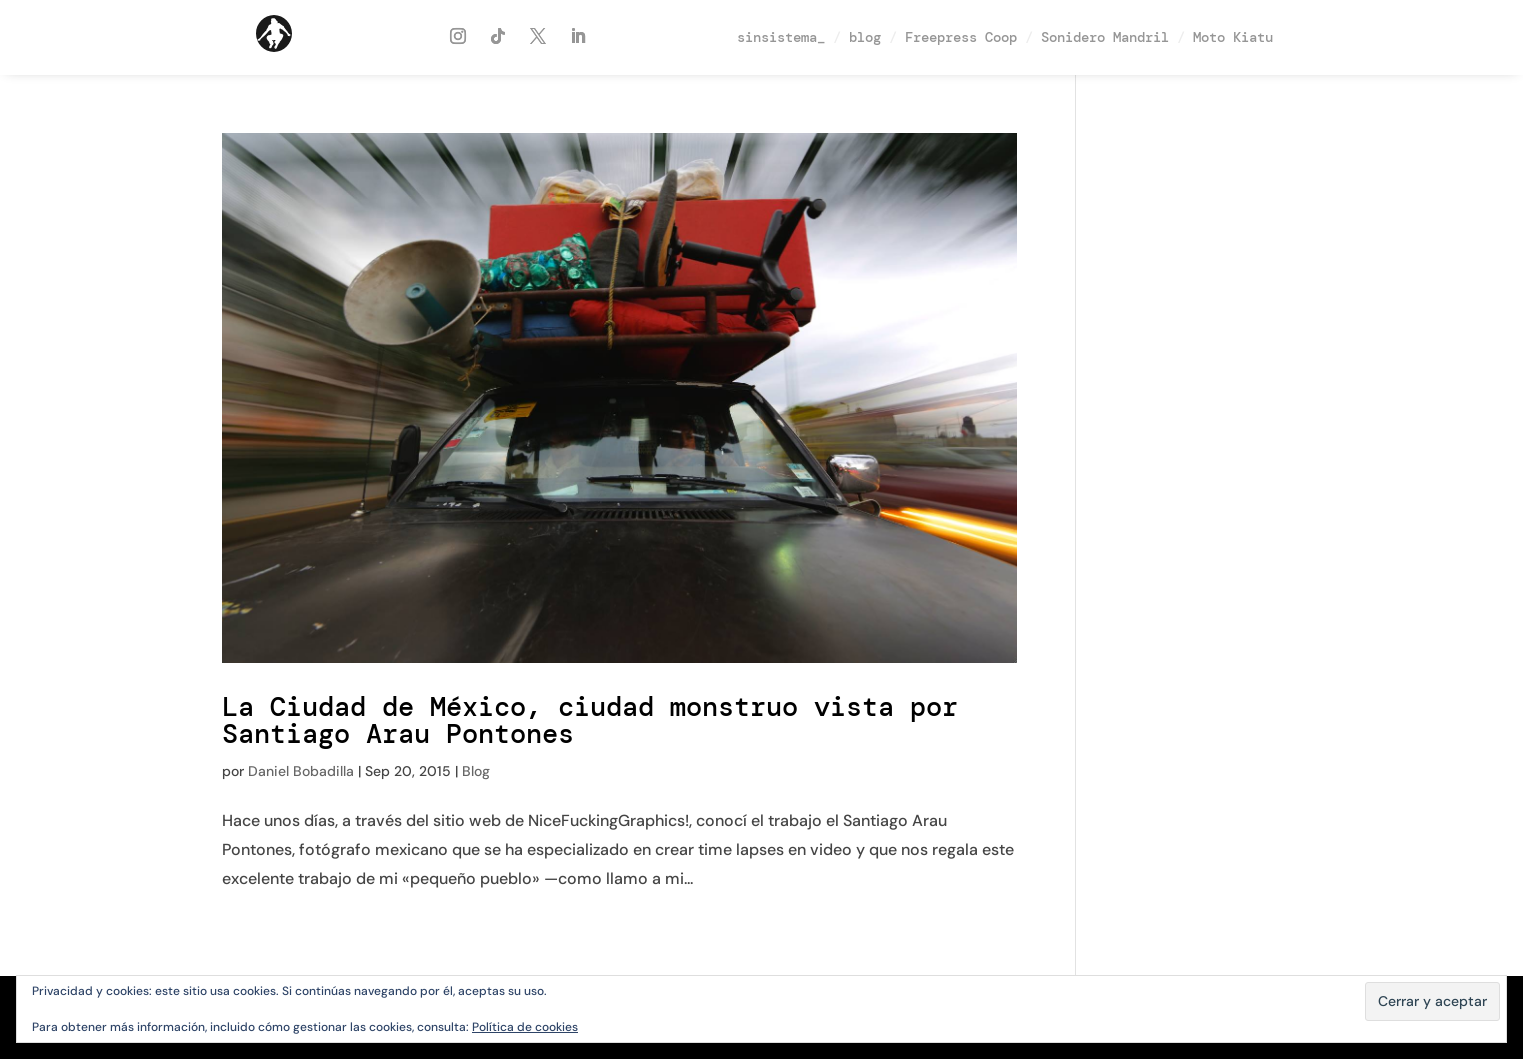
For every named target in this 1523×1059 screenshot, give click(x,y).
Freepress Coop (961, 37)
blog (865, 37)
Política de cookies (525, 1027)
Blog (476, 771)
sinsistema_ (781, 37)
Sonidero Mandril (1105, 37)
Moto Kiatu (1233, 37)
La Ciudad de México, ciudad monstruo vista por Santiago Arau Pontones (590, 720)
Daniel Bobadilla (301, 771)
